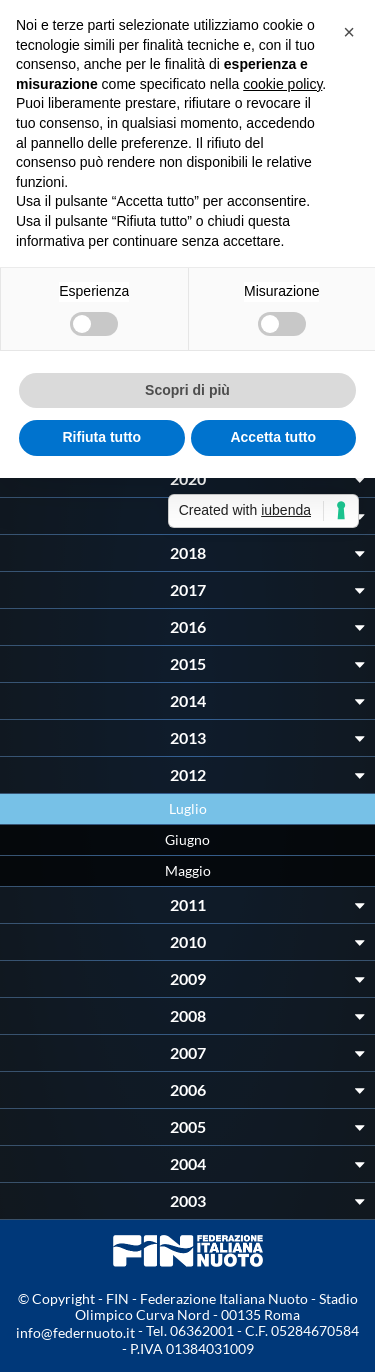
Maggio (188, 870)
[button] (349, 32)
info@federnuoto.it (75, 1332)
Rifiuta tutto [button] (101, 437)
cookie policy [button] (282, 84)
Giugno (187, 839)
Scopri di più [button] (187, 390)
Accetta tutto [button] (273, 437)
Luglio (188, 808)
